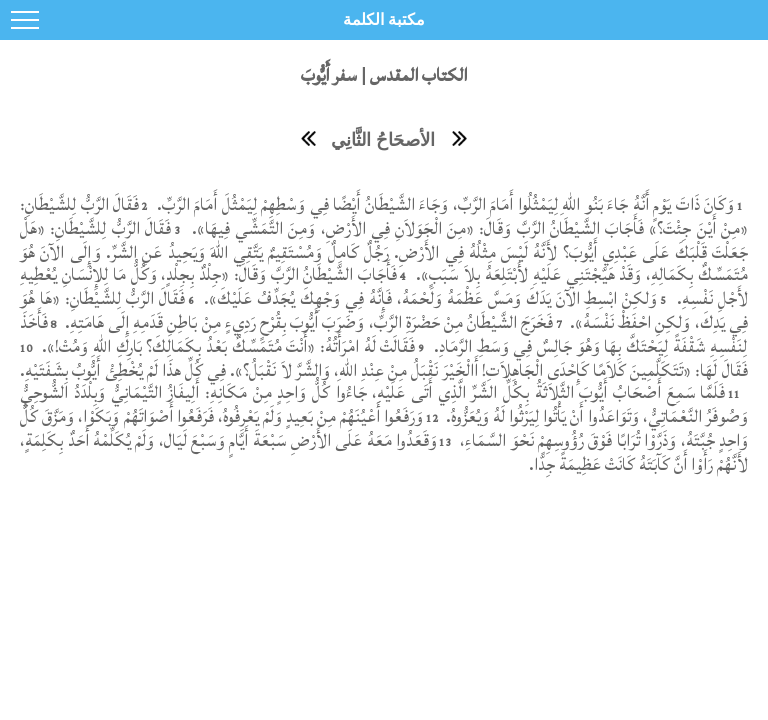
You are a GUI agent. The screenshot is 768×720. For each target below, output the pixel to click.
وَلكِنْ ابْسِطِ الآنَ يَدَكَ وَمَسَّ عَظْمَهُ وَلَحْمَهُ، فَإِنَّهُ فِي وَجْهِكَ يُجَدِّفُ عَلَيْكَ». (429, 298)
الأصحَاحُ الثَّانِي (383, 140)
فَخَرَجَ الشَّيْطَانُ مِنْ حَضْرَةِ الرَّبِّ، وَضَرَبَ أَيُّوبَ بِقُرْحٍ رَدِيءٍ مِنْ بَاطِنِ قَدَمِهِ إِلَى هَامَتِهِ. (307, 322)
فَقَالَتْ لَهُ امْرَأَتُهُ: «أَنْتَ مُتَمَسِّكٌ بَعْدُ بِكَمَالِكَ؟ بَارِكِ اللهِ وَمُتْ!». (227, 346)
